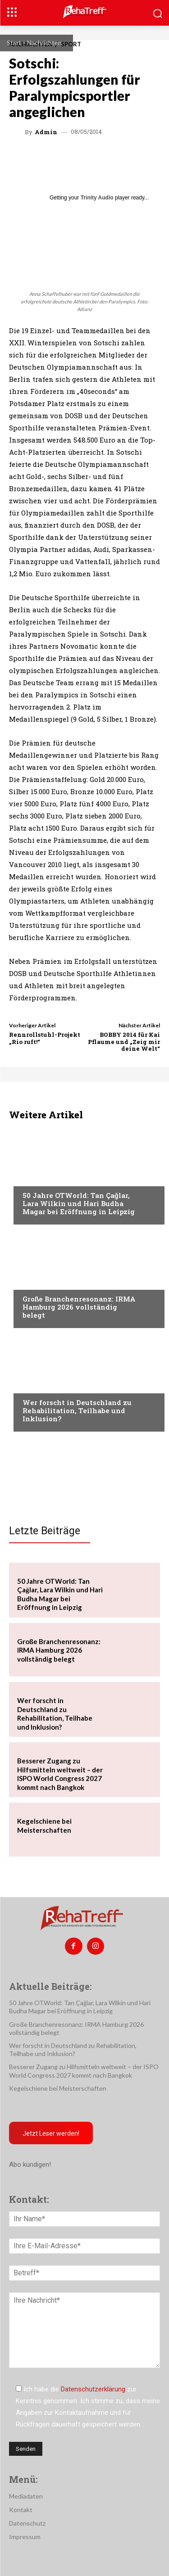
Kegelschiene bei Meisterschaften (44, 1825)
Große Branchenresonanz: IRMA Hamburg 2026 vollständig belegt (79, 1307)
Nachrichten (44, 42)
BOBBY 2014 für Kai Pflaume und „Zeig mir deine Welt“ (124, 1041)
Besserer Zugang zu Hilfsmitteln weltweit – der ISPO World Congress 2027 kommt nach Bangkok (60, 1774)
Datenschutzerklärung (93, 2389)
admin (46, 132)
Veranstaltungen (50, 1178)
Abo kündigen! (30, 2164)
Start (14, 42)
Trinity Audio (97, 197)
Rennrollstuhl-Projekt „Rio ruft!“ (44, 1038)
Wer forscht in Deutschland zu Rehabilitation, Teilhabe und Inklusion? (77, 1410)
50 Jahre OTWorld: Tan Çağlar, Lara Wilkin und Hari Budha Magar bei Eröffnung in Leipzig (79, 1203)
